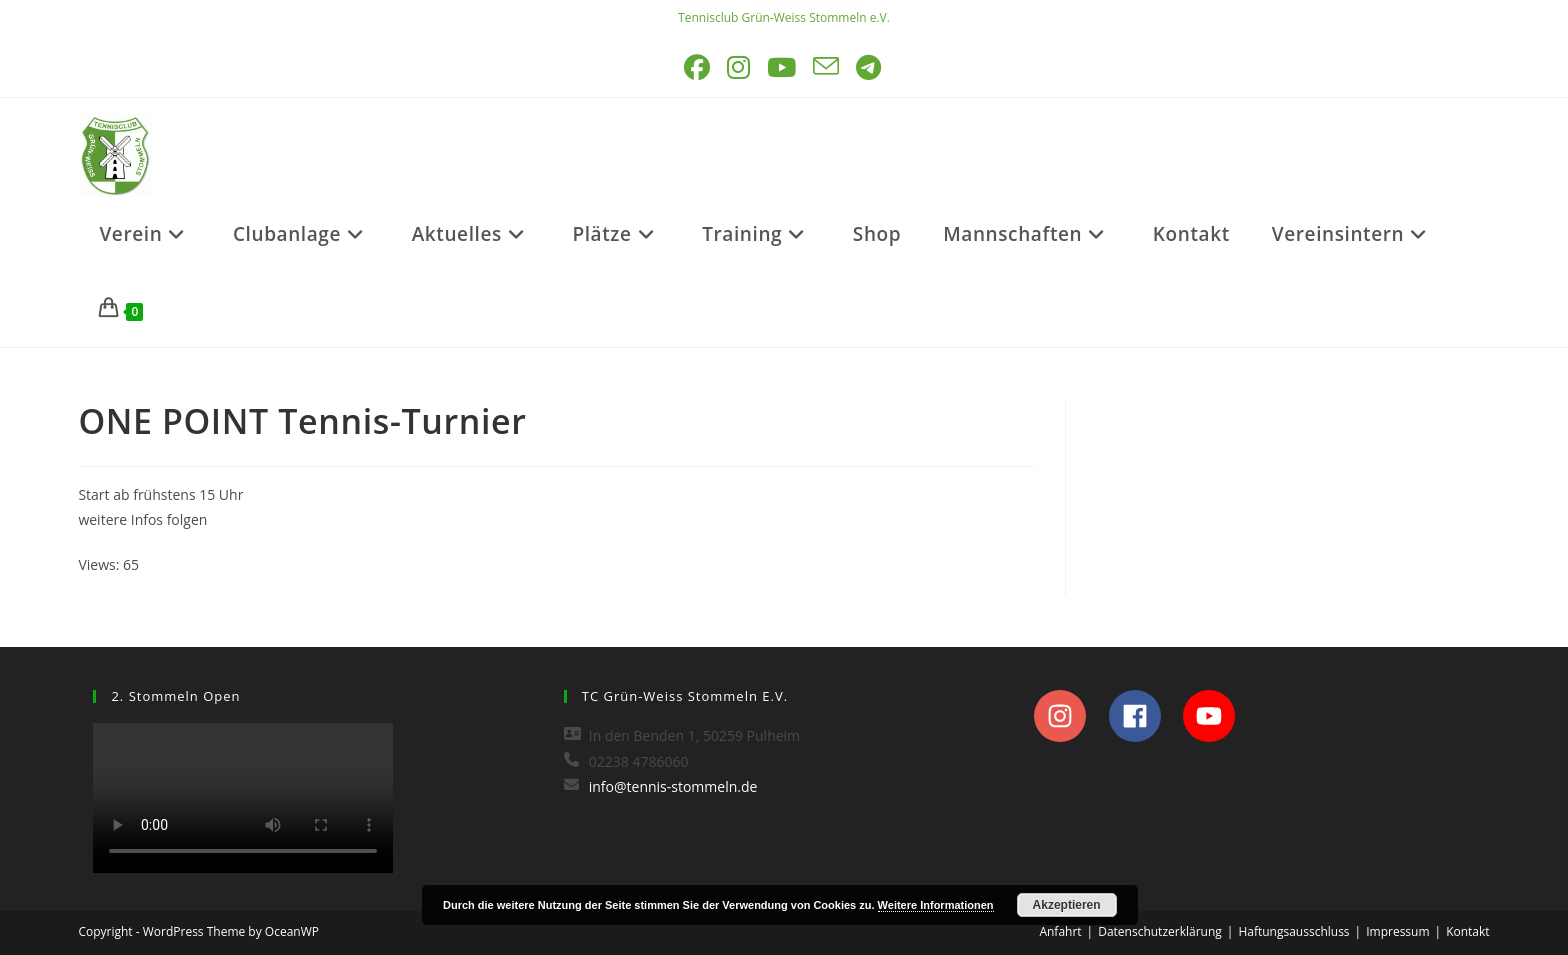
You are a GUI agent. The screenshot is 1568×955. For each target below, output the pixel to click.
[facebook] (1144, 716)
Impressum (1397, 931)
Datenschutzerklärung (1160, 931)
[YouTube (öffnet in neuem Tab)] (783, 67)
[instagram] (1069, 716)
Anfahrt (1060, 931)
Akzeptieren (1067, 905)
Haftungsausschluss (1293, 931)
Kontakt (1467, 931)
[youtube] (1214, 716)
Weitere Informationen (936, 905)
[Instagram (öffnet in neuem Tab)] (740, 67)
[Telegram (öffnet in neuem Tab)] (870, 67)
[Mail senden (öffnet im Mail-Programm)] (827, 67)
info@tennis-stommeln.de (673, 786)
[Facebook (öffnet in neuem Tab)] (698, 67)
